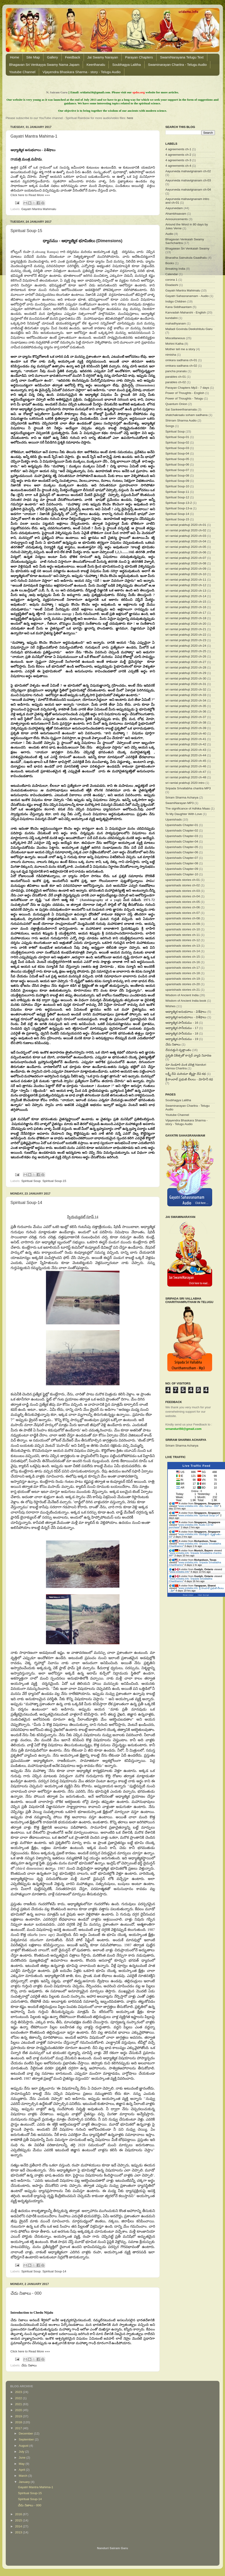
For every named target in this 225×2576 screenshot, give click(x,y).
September (27, 2439)
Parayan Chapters (139, 57)
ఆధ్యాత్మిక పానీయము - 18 (181, 1033)
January (25, 2482)
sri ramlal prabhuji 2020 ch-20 (185, 623)
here (130, 118)
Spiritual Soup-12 (177, 497)
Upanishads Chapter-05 (181, 847)
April (22, 2469)
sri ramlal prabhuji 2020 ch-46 (185, 766)
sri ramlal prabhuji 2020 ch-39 (185, 728)
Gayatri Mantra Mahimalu (38, 209)
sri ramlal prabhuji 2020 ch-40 (185, 733)
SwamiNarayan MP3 (179, 803)
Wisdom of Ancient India (182, 995)
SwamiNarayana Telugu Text (182, 57)
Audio (169, 234)
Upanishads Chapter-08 (181, 863)
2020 (19, 2410)
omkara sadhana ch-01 (181, 360)
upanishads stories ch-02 (182, 885)
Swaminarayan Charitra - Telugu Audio (177, 65)
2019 (19, 2416)
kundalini (171, 318)
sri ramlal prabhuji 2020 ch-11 (185, 579)
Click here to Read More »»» (30, 195)
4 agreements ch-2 (178, 154)
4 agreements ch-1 (178, 149)
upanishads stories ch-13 (182, 945)
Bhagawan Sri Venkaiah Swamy (187, 248)
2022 (19, 2398)
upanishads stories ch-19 (182, 978)
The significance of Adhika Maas (187, 808)
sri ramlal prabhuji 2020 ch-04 (185, 541)
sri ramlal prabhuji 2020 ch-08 (185, 563)
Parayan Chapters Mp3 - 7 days (187, 387)
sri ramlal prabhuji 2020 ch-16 (185, 607)
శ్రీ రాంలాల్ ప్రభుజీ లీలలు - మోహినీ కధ (189, 1079)
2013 (19, 2532)
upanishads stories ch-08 (182, 918)
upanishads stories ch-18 (182, 973)
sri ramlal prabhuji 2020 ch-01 (185, 525)
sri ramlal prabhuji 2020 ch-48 (185, 777)
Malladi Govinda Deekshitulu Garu (189, 329)
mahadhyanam (175, 323)
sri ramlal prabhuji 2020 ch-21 (185, 629)
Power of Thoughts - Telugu (184, 398)
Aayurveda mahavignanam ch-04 (188, 189)
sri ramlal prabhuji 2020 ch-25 (185, 651)
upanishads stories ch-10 (182, 929)
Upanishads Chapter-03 (181, 836)
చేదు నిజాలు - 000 (26, 2293)
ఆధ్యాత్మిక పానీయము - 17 (181, 1028)
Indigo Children (175, 301)
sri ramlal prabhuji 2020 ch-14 (185, 596)
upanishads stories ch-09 (182, 924)
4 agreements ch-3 (178, 160)
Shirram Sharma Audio (181, 420)
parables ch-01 (175, 376)
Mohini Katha (174, 343)
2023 (19, 2392)
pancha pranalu (176, 371)
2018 (19, 2422)
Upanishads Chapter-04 (181, 841)
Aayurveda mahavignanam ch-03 (188, 180)
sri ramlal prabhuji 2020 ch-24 (185, 645)
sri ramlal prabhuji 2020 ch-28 (185, 667)
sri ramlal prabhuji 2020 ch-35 (185, 706)
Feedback (72, 57)
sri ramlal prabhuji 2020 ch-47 (185, 772)
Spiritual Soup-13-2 (178, 503)
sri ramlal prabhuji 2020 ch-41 (185, 739)
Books (169, 263)
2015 (19, 2520)
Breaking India (175, 268)
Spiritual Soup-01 (177, 437)
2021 (19, 2404)
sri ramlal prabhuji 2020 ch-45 (185, 761)
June (22, 2457)
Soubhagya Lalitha (126, 65)
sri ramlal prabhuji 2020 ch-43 (185, 749)
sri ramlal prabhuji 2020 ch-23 (185, 640)
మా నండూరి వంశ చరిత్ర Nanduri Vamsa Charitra (185, 1066)
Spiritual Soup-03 (177, 448)
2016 (19, 2514)
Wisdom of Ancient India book (185, 1000)
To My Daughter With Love (183, 814)
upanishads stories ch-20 (182, 984)
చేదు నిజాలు (29, 2365)
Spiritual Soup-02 (177, 442)
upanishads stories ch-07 (182, 913)
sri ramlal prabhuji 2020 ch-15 (185, 601)
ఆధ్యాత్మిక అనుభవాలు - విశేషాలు (186, 1011)
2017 (19, 2428)
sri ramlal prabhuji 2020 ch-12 (185, 585)
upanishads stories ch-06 (182, 907)
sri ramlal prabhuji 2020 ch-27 (185, 662)
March (23, 2475)
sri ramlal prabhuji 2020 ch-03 (185, 536)
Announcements (176, 219)
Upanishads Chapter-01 (181, 825)
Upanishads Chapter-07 (181, 858)
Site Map (33, 57)
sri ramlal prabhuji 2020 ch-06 (185, 552)
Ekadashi (171, 285)
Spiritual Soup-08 (177, 475)
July (22, 2451)
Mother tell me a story (180, 349)
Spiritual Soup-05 (177, 459)
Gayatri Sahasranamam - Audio (187, 296)
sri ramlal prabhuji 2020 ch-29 (185, 673)
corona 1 (171, 279)
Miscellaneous (175, 338)
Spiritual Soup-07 (177, 470)
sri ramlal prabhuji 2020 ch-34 (185, 700)
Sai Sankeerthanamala (181, 409)
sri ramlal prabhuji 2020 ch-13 (185, 590)
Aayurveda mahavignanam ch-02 (188, 171)
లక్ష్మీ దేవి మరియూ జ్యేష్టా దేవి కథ (185, 1074)
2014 (19, 2526)
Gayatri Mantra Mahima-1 (34, 136)
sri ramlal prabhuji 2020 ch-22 (185, 634)
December (26, 2433)
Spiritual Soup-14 (26, 1202)
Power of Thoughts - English (184, 393)
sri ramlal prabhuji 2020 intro (185, 783)
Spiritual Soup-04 (177, 453)
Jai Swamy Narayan (102, 57)
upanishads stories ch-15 (182, 956)
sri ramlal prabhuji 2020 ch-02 (185, 530)
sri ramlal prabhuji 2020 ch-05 (185, 547)
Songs (169, 426)
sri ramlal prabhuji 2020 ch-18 (185, 618)
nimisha (170, 354)
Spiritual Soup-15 (26, 230)
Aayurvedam (174, 208)
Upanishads (173, 819)
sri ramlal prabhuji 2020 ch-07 (185, 558)
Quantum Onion (176, 404)
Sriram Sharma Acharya (181, 797)
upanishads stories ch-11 (182, 935)
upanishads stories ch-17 (182, 967)
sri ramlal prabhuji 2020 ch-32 (185, 689)
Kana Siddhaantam (178, 307)
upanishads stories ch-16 (182, 962)
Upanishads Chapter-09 (181, 869)
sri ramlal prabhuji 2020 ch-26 (185, 656)
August (24, 2445)
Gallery (52, 57)
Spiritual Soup (31, 1181)
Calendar (171, 274)
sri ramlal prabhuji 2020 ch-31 (185, 684)
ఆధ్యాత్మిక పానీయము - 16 (181, 1022)
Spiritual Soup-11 (177, 492)
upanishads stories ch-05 (182, 902)
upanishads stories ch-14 (182, 951)
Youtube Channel (22, 72)
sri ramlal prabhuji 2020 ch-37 (185, 717)
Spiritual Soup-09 (177, 480)
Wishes (170, 1006)
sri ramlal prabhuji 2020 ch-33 (185, 695)
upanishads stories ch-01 (182, 880)
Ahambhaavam (175, 213)
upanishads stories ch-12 (182, 940)
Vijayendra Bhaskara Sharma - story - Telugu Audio (82, 72)
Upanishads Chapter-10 (181, 874)
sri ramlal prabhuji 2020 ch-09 (185, 568)
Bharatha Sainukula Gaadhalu (186, 257)
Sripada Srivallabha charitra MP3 (188, 788)
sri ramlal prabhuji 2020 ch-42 (185, 744)
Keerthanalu (95, 65)
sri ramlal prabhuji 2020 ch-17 (185, 612)
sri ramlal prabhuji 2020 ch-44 (185, 755)
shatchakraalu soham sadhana (186, 415)
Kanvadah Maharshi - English (185, 312)
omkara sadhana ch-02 (181, 365)
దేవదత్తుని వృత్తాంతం (178, 1050)
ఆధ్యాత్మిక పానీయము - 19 (181, 1039)
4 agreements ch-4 (178, 165)
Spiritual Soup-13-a (178, 508)
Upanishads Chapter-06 (181, 852)
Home (14, 57)
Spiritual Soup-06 (177, 464)
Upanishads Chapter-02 (181, 830)
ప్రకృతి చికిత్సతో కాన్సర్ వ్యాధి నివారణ (188, 1055)
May (22, 2463)
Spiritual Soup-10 (177, 486)
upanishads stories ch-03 (182, 891)
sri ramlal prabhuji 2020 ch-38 (185, 722)
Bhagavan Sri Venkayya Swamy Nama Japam (44, 65)
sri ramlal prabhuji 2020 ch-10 (185, 574)
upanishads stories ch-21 (182, 989)
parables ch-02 (175, 382)
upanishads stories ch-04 (182, 896)
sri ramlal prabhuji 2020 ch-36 (185, 711)
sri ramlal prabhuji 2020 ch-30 (185, 678)
